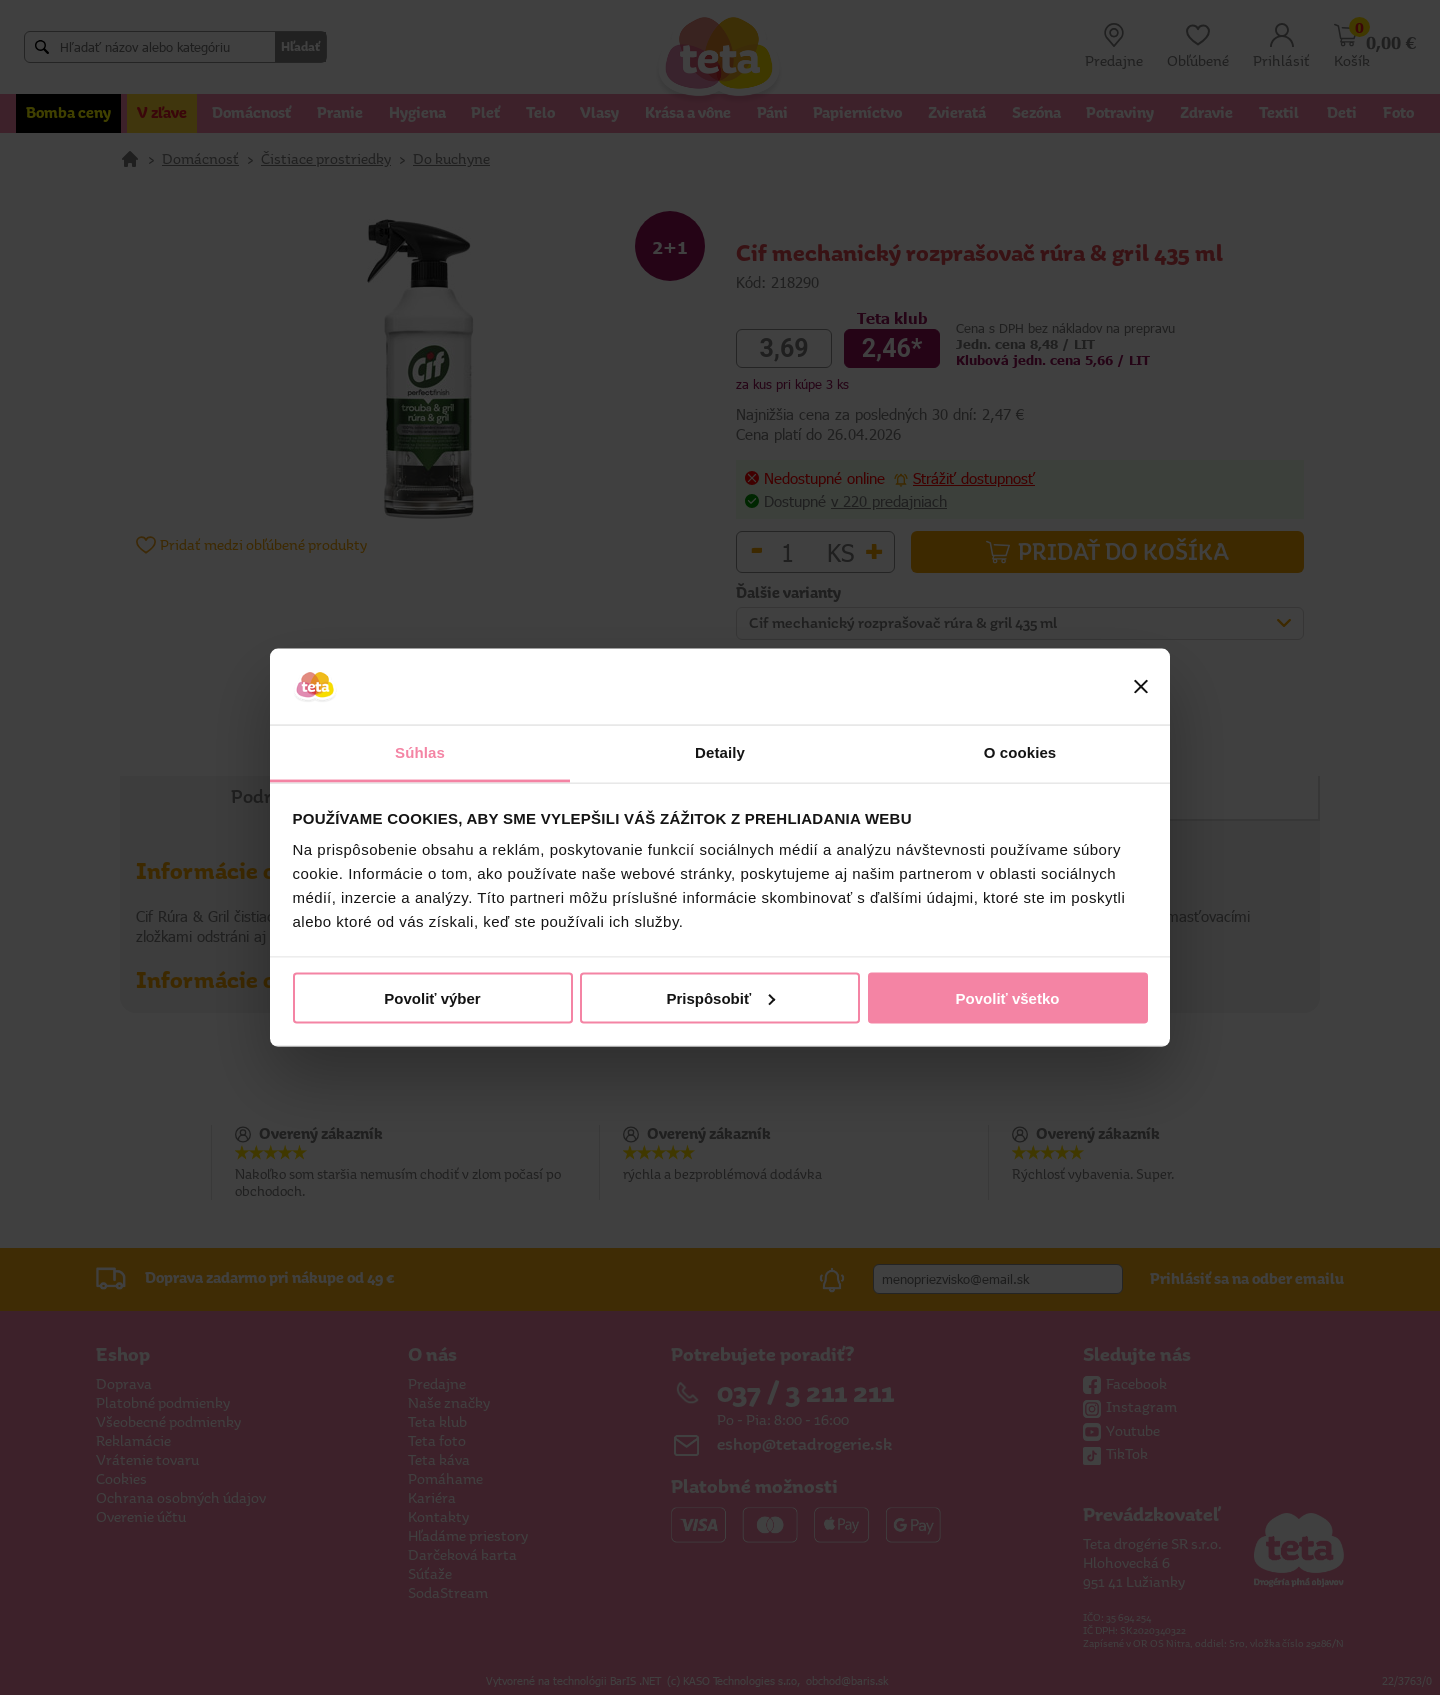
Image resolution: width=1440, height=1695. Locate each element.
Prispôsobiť (720, 997)
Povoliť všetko (1008, 997)
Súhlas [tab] (420, 752)
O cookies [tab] (1020, 752)
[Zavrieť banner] (1141, 687)
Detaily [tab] (720, 752)
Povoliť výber (432, 997)
